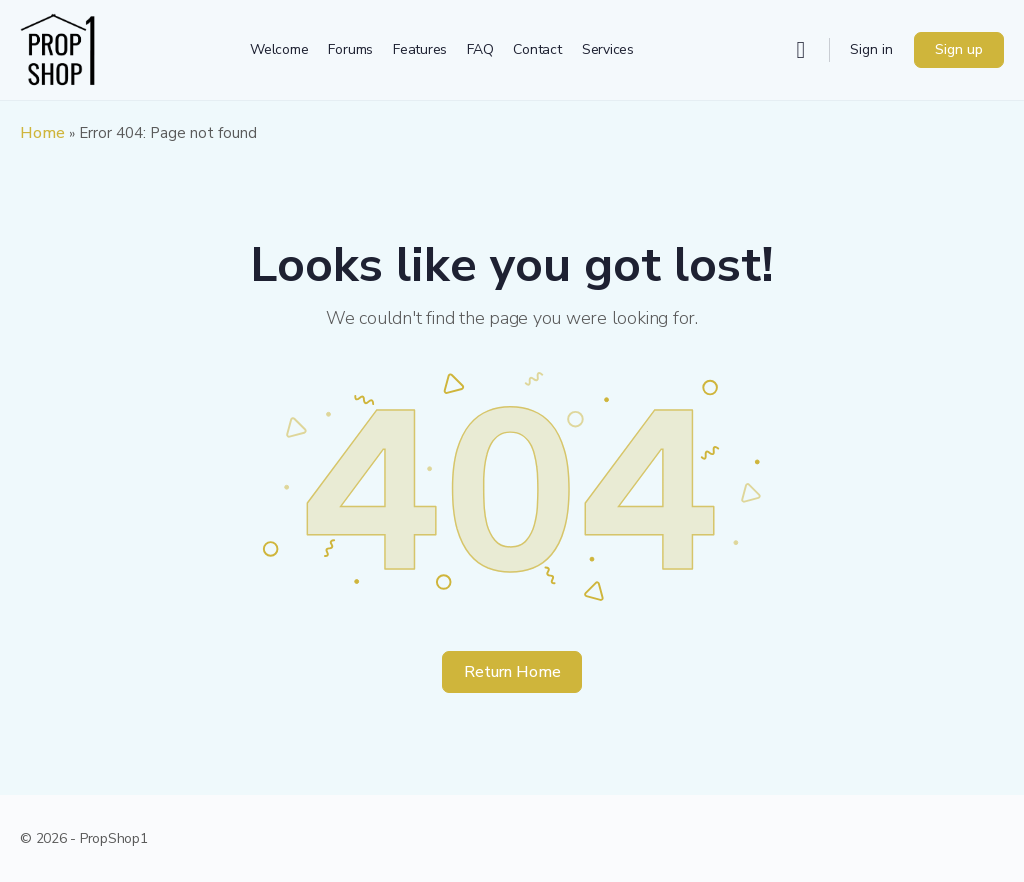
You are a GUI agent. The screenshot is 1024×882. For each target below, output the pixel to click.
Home (42, 133)
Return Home (512, 672)
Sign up (959, 49)
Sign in (871, 49)
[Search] (801, 50)
